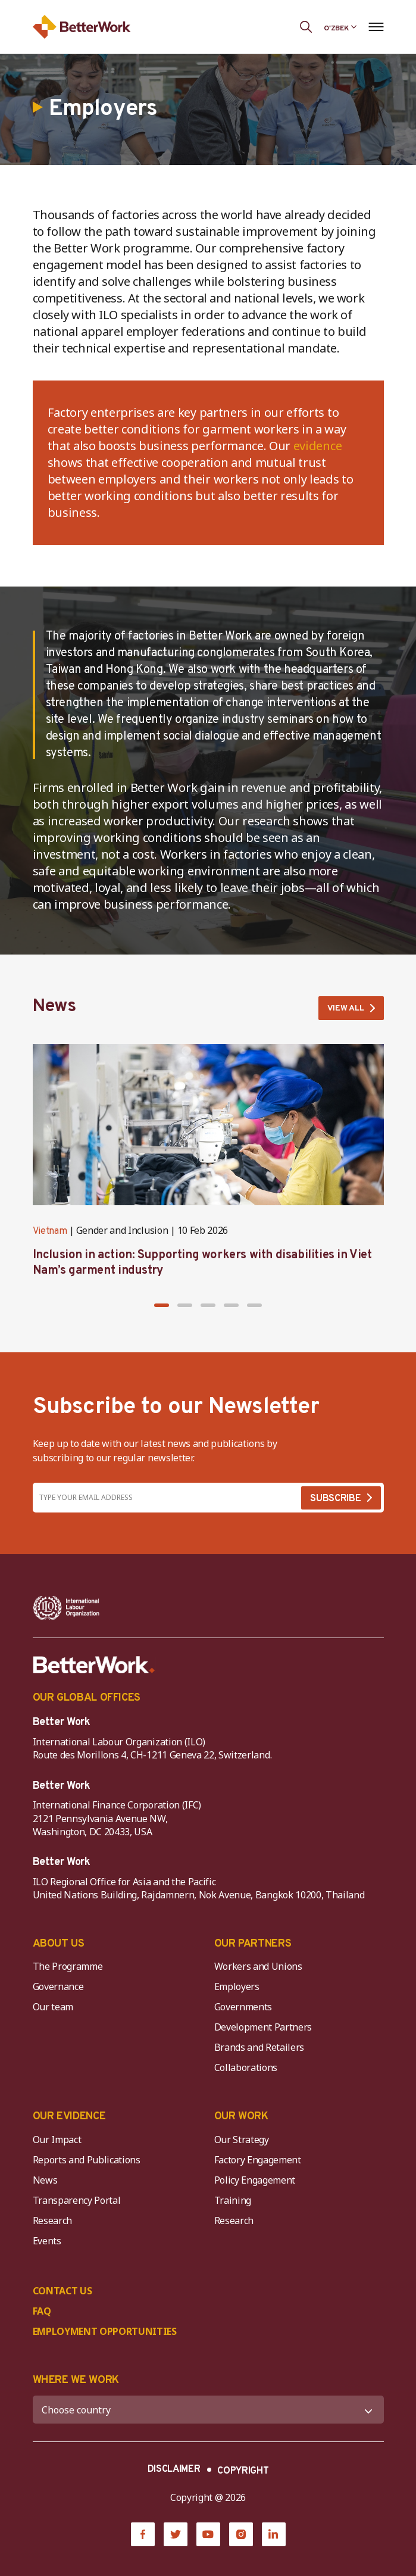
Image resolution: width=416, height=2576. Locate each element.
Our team (53, 2006)
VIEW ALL (345, 1008)
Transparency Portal (77, 2200)
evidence (317, 446)
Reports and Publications (86, 2159)
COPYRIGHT (242, 2471)
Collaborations (246, 2067)
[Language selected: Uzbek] (340, 27)
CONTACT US (62, 2290)
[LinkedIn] (274, 2534)
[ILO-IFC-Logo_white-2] (66, 1608)
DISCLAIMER (174, 2469)
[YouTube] (208, 2534)
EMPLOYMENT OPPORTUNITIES (105, 2331)
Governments (243, 2006)
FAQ (42, 2311)
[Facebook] (143, 2534)
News (45, 2180)
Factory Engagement (257, 2159)
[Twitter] (175, 2534)
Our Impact (57, 2139)
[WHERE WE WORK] (208, 2410)
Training (232, 2200)
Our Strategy (241, 2139)
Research (52, 2220)
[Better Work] (94, 1665)
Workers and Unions (258, 1966)
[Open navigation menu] (376, 27)
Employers (236, 1986)
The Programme (68, 1966)
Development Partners (263, 2027)
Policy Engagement (257, 2180)
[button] (161, 1305)
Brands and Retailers (259, 2047)
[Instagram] (241, 2534)
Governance (58, 1986)
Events (47, 2240)
